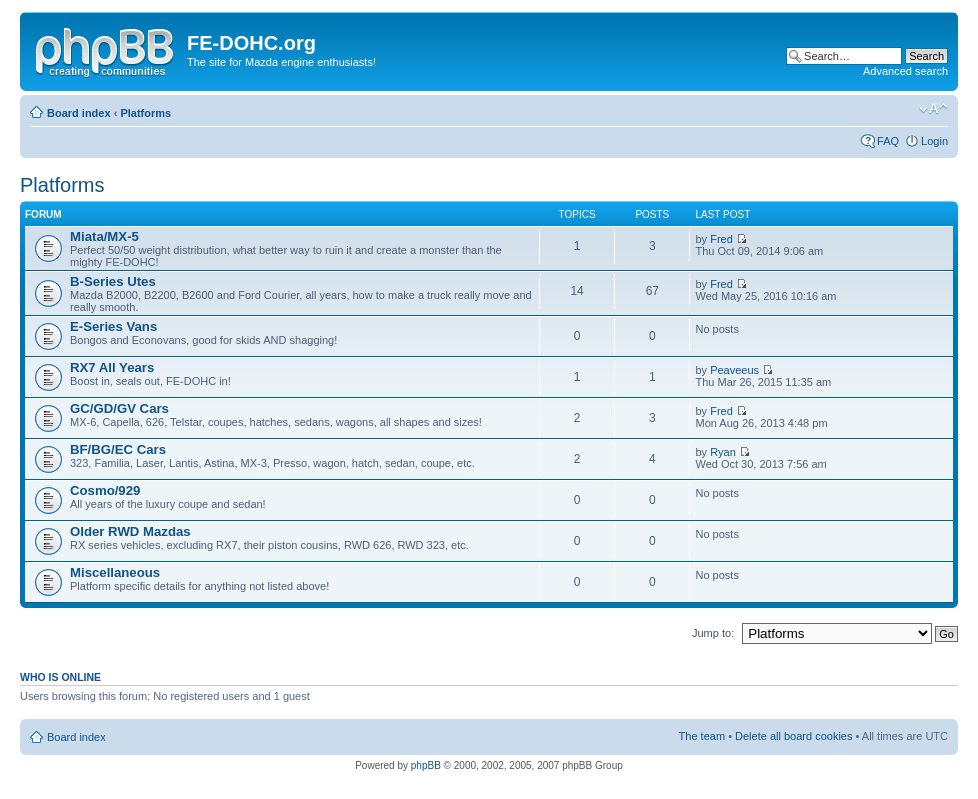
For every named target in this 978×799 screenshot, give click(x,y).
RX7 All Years (112, 367)
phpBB (426, 765)
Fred (721, 239)
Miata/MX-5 (104, 236)
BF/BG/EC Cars (118, 449)
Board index (79, 113)
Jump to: (713, 633)
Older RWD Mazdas (130, 531)
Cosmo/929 (105, 490)
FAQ (888, 141)
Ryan (723, 452)
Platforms (145, 113)
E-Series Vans (113, 326)
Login (934, 141)
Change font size (933, 109)
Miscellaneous (115, 572)
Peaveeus (734, 370)
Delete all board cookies (793, 736)
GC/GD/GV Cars (119, 408)
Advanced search (905, 71)
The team (702, 736)
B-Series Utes (113, 281)
